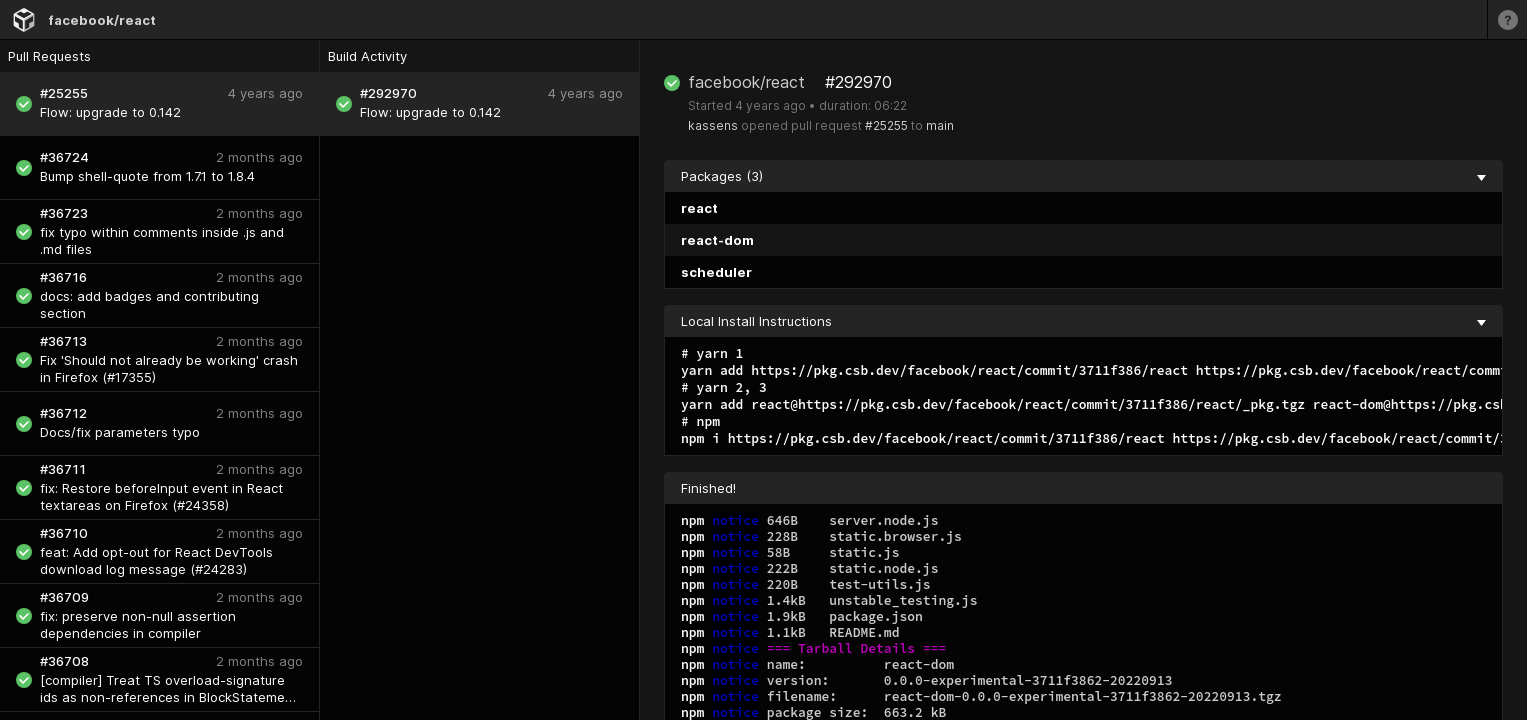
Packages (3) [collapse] (1083, 176)
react (699, 208)
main (940, 125)
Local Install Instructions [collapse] (1083, 321)
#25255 (886, 125)
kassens (713, 125)
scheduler (716, 272)
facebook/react (102, 20)
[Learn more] (1507, 19)
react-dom (717, 240)
